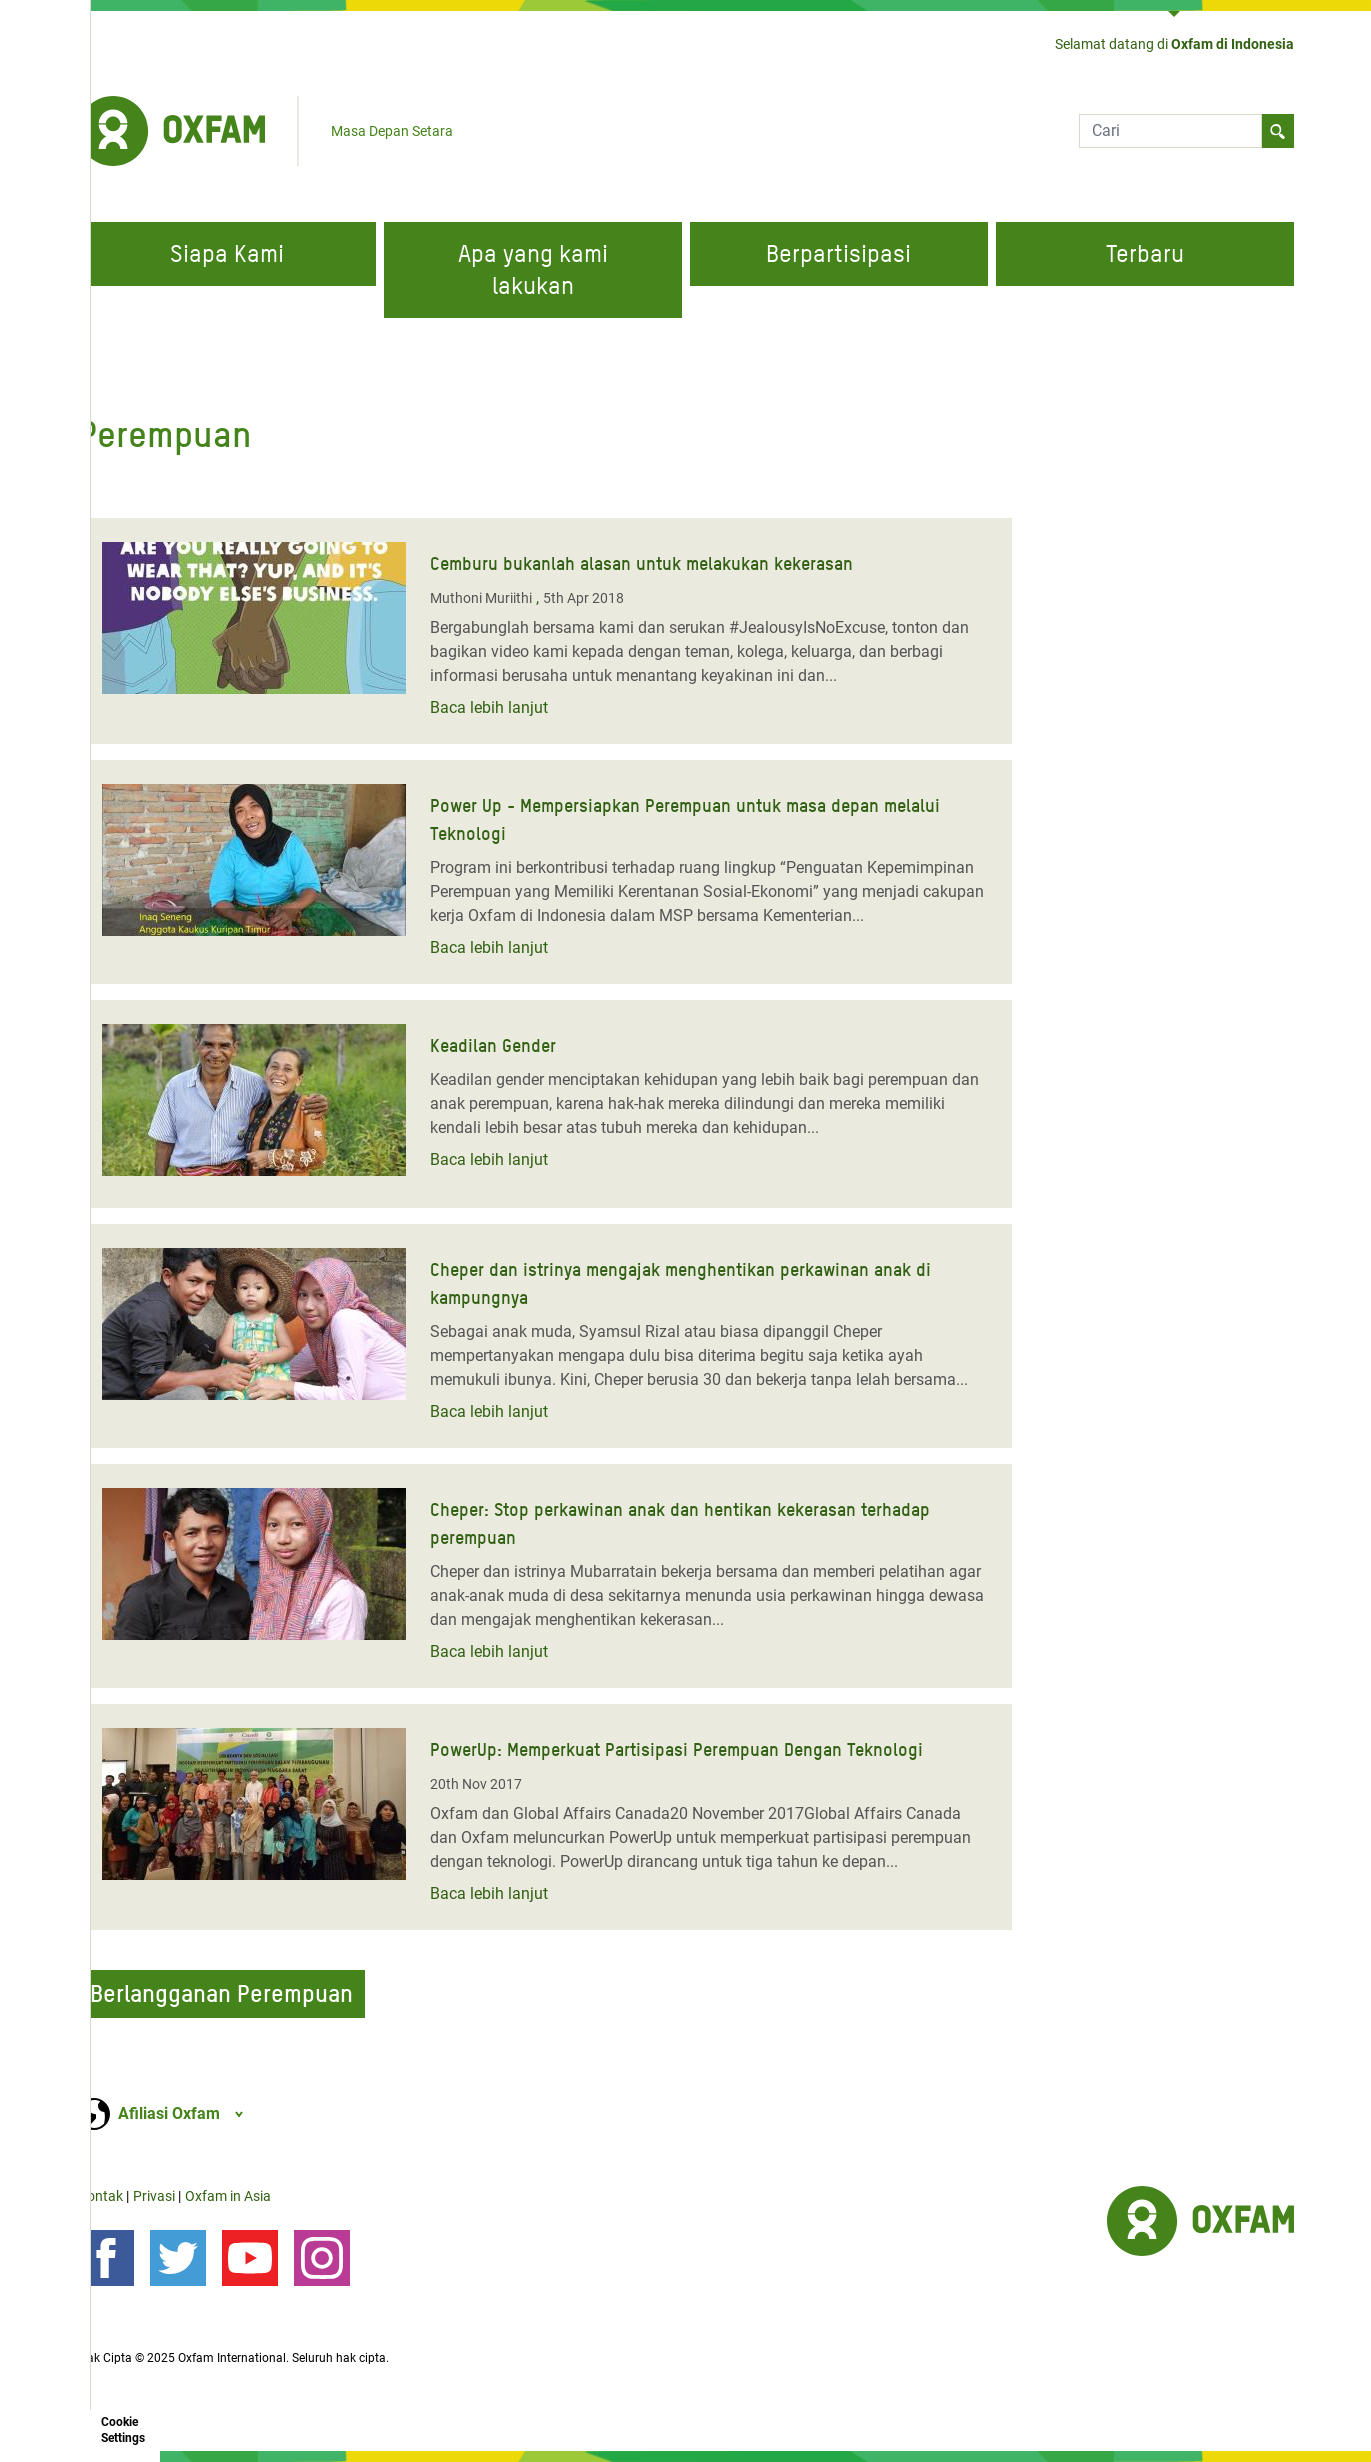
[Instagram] (322, 2258)
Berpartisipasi (838, 253)
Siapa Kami (227, 253)
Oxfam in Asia (228, 2196)
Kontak (100, 2196)
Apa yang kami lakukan (533, 269)
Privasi (154, 2196)
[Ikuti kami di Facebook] (106, 2258)
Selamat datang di (1174, 44)
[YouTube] (250, 2258)
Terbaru (1145, 253)
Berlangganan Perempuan (221, 1993)
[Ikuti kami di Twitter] (178, 2258)
